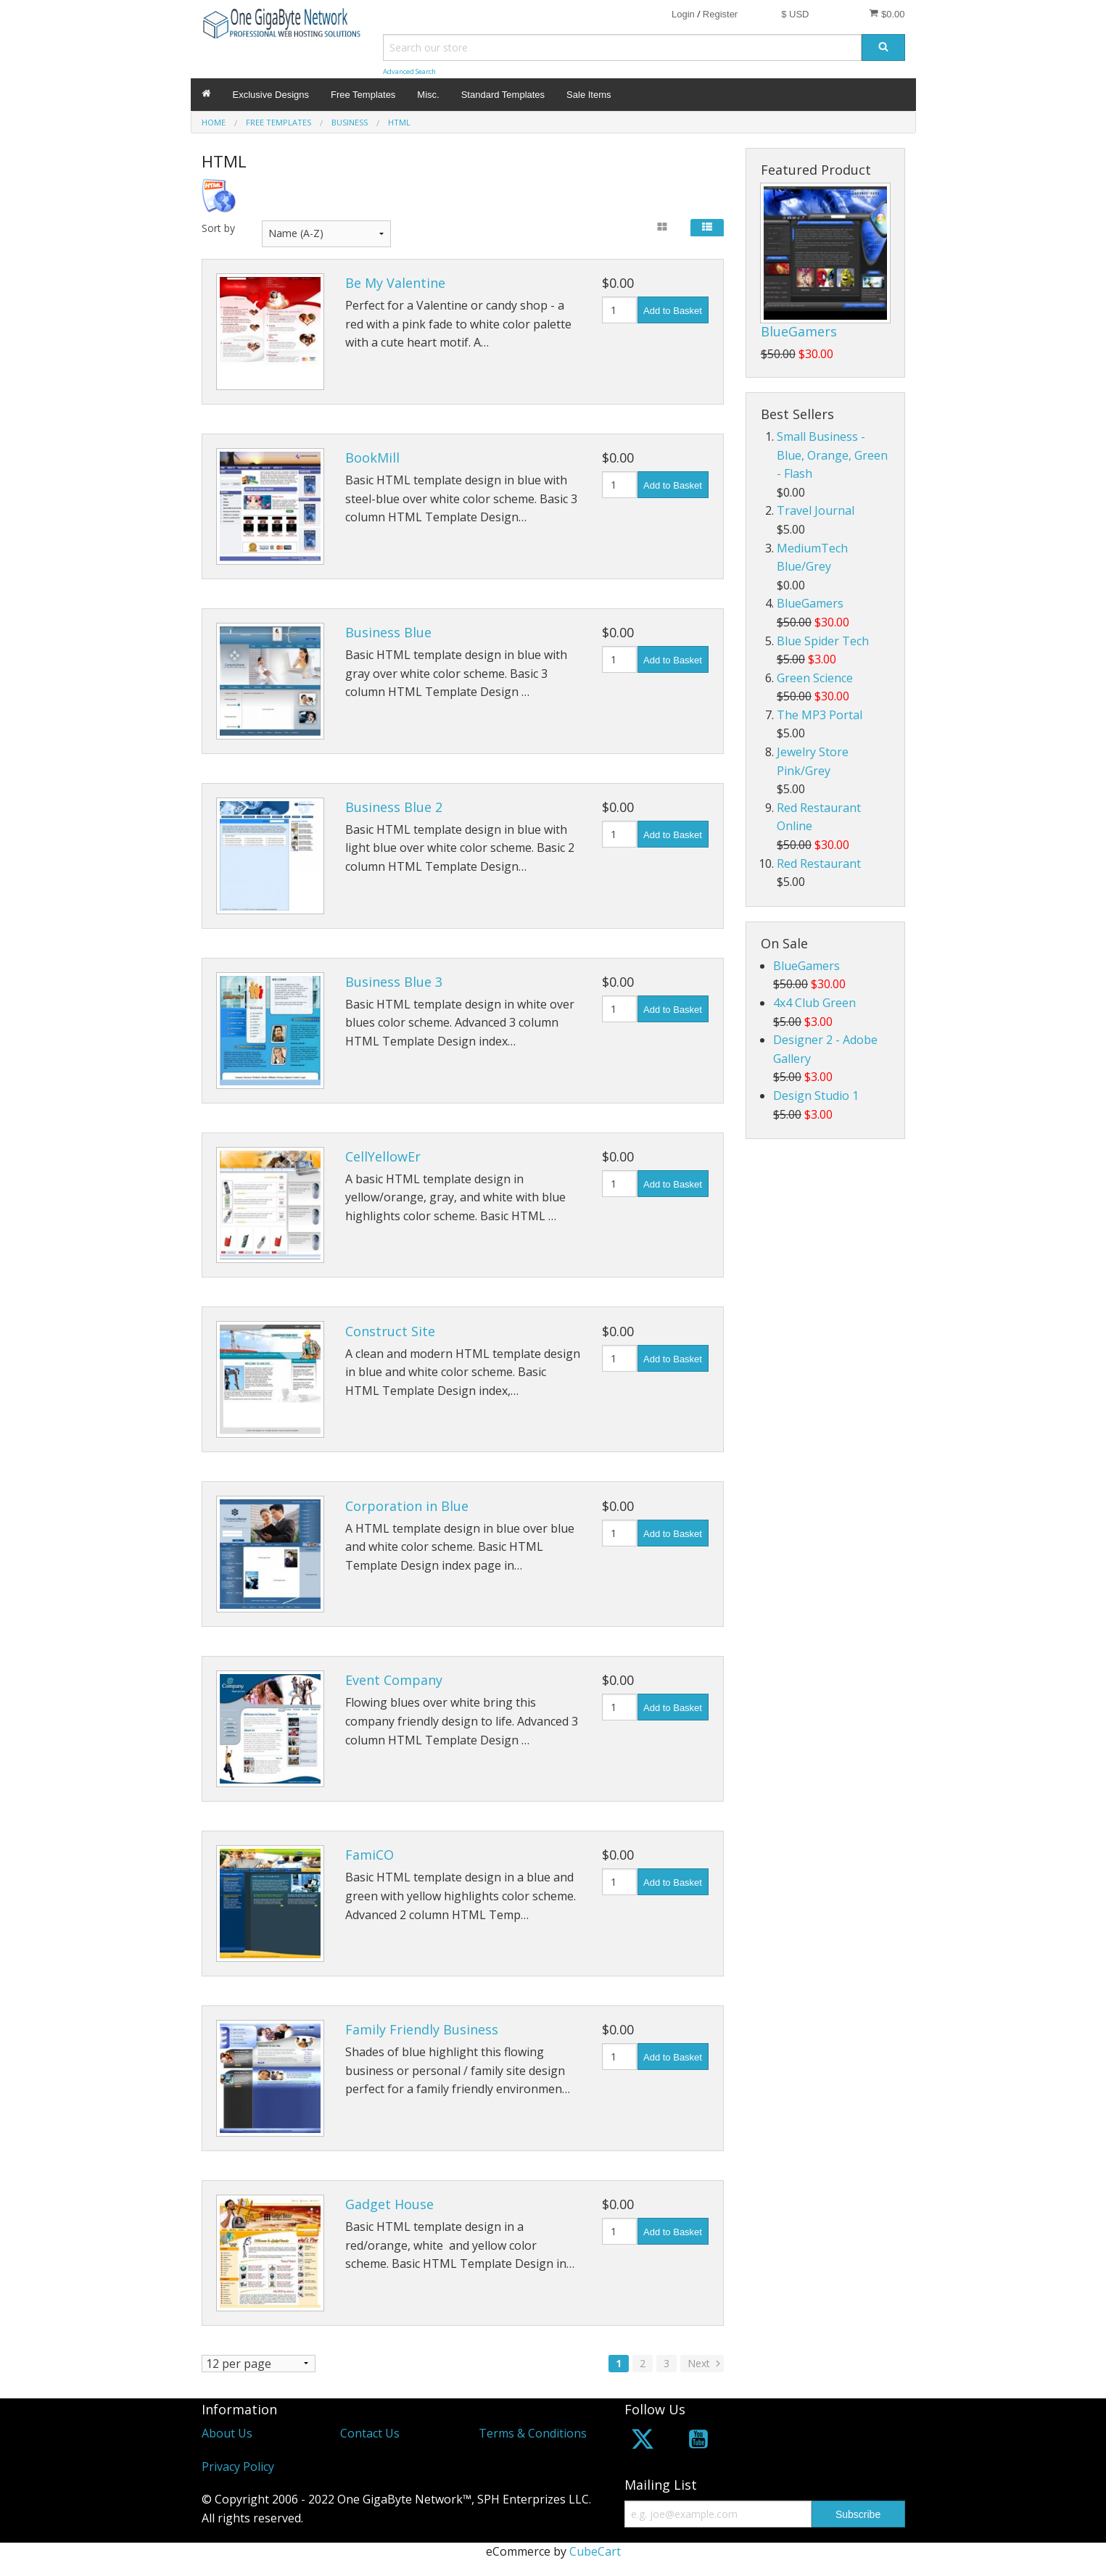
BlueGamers (799, 331)
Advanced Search (409, 71)
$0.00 (886, 14)
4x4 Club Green (814, 1003)
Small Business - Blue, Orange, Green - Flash (832, 454)
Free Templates (363, 94)
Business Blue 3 (393, 981)
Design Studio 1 (816, 1095)
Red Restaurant (819, 863)
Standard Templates (503, 94)
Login (683, 14)
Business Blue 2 (393, 807)
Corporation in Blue (407, 1506)
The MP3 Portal (819, 715)
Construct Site (390, 1331)
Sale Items (588, 94)
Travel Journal (815, 510)
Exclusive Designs (271, 94)
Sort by (218, 228)
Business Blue (388, 632)
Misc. (428, 94)
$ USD (795, 14)
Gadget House (389, 2204)
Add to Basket (672, 310)
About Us (227, 2434)
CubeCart (595, 2551)
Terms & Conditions (533, 2434)
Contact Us (370, 2434)
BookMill (372, 457)
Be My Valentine (395, 282)
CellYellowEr (383, 1156)
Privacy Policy (238, 2466)
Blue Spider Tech (823, 641)
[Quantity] (619, 310)
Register (720, 14)
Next (705, 2363)
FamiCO (369, 1854)
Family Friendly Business (421, 2029)
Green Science (815, 678)
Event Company (393, 1680)
